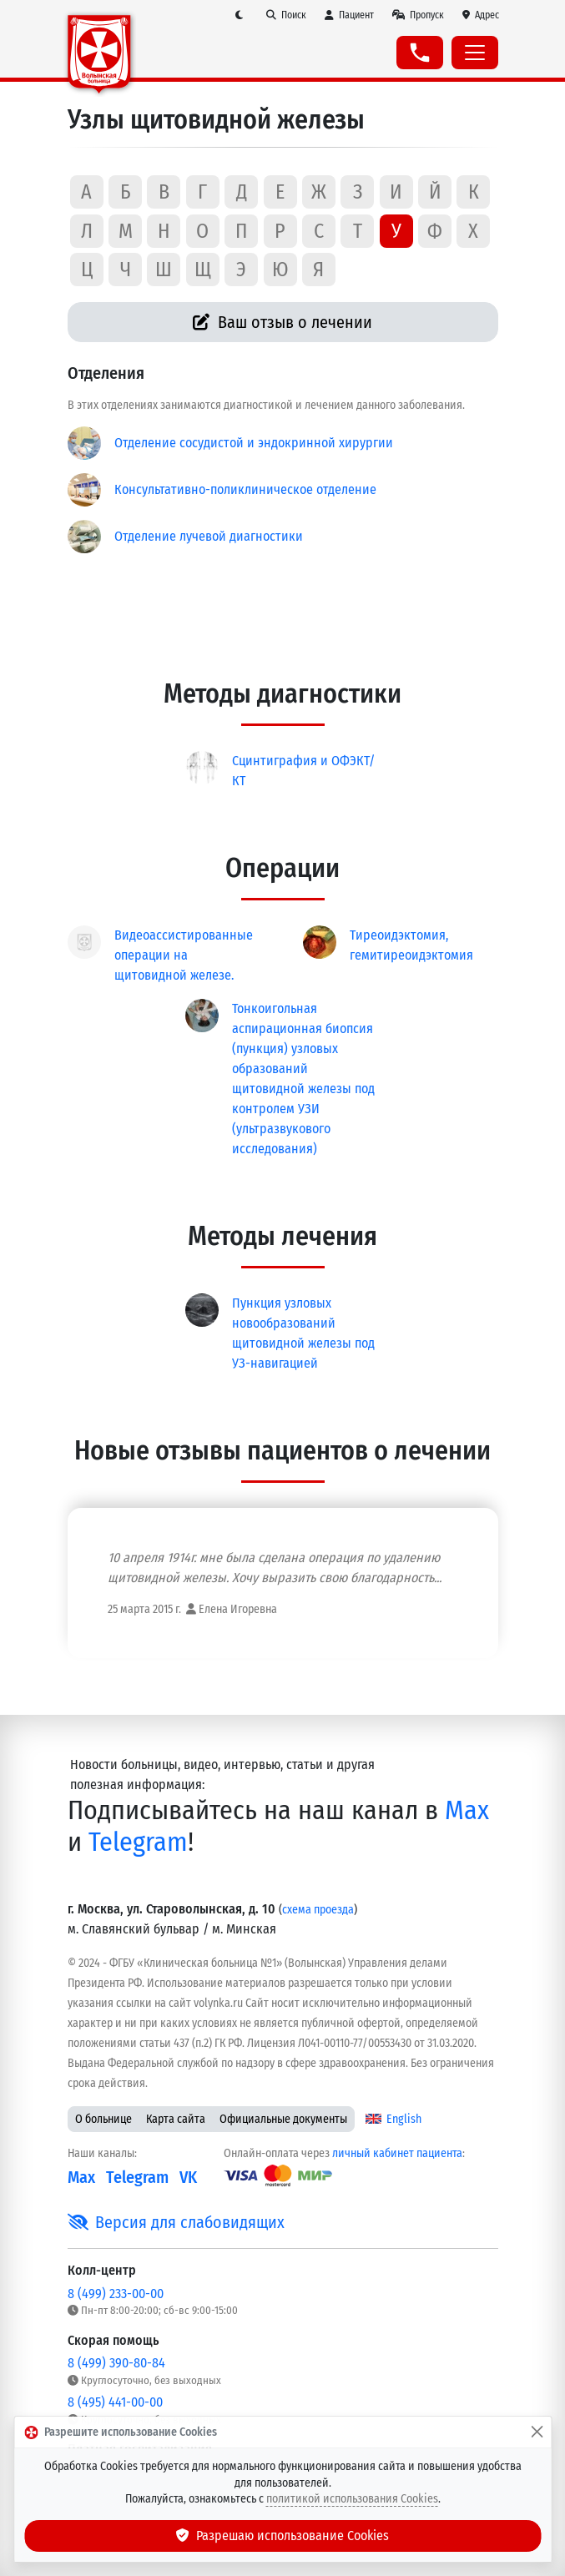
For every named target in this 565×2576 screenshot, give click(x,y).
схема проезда (318, 1910)
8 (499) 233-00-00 (116, 2293)
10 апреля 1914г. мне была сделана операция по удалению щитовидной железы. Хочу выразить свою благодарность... (274, 1567)
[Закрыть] (536, 2432)
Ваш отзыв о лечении (282, 322)
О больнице (103, 2119)
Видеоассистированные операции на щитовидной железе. (183, 955)
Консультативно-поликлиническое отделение (245, 489)
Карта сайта (175, 2119)
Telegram (138, 1842)
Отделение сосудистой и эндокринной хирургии (253, 443)
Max (467, 1810)
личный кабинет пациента (397, 2153)
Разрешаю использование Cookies (283, 2535)
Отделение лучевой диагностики (208, 536)
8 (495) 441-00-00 (115, 2402)
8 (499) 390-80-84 (116, 2363)
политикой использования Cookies (352, 2499)
